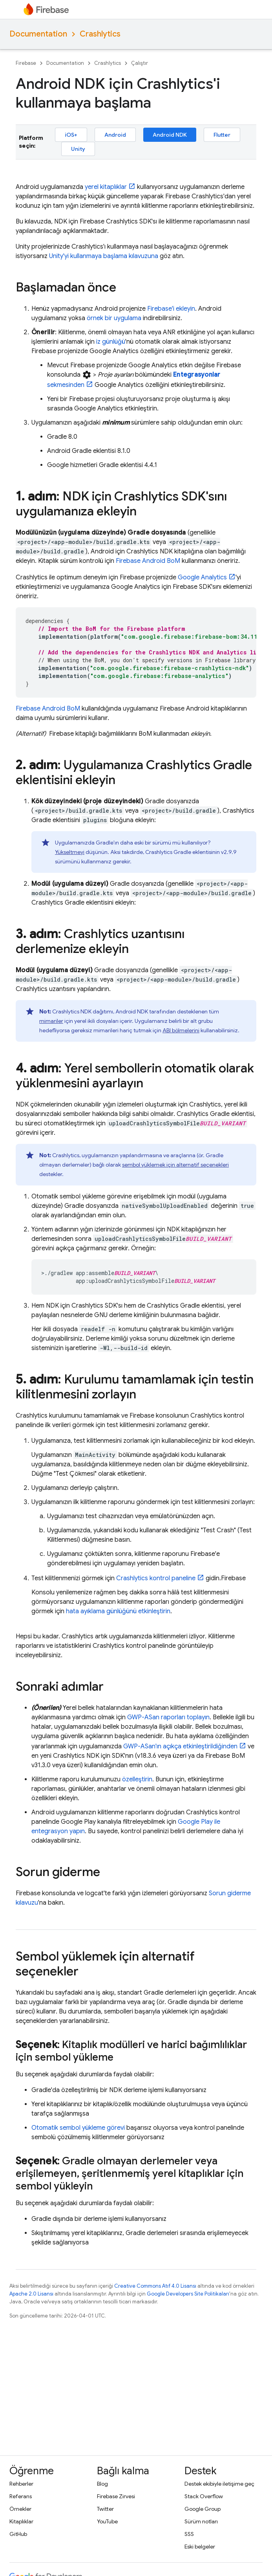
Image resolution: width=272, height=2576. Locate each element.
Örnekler (20, 2508)
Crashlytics (100, 34)
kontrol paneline (155, 1578)
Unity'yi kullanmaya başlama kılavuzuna (103, 256)
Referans (20, 2496)
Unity (78, 148)
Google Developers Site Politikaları (188, 2293)
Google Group (202, 2508)
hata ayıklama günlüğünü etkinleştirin (118, 1611)
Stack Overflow (203, 2496)
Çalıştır (139, 63)
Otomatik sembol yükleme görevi (78, 2128)
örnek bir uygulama (114, 318)
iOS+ (71, 134)
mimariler (51, 1020)
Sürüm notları (201, 2521)
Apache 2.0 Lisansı (31, 2293)
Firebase (26, 63)
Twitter (105, 2508)
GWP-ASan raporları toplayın (168, 1717)
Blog (102, 2483)
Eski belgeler (199, 2546)
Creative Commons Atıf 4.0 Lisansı (155, 2286)
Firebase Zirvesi (116, 2496)
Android (115, 134)
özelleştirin (137, 1779)
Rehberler (21, 2483)
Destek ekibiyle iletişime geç (219, 2483)
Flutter (222, 134)
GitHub (18, 2534)
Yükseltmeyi (69, 852)
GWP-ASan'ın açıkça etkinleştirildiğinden (180, 1746)
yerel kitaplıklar (106, 187)
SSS (189, 2534)
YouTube (107, 2521)
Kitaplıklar (21, 2521)
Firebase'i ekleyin (171, 309)
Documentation (38, 34)
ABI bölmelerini (180, 1030)
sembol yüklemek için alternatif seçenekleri (175, 1164)
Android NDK (170, 134)
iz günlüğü (110, 342)
